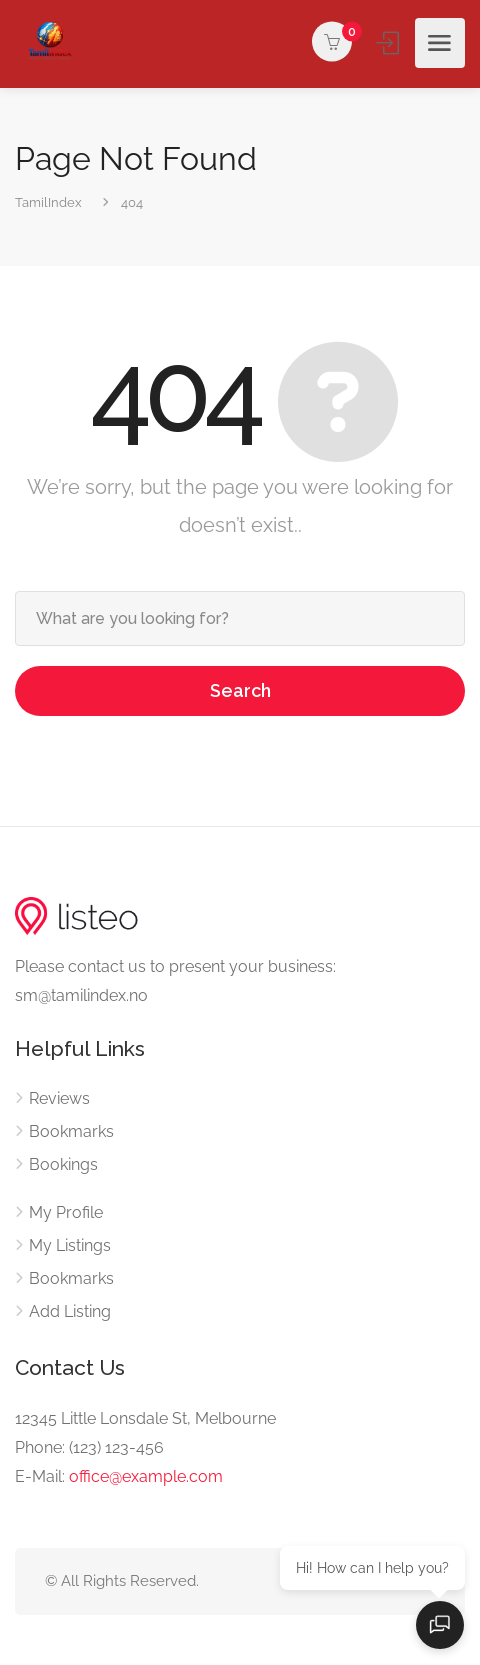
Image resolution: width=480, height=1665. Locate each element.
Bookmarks (71, 1131)
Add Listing (70, 1311)
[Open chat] (440, 1625)
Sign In (389, 42)
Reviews (59, 1098)
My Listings (70, 1245)
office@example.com (146, 1476)
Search (240, 690)
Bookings (63, 1164)
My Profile (66, 1212)
